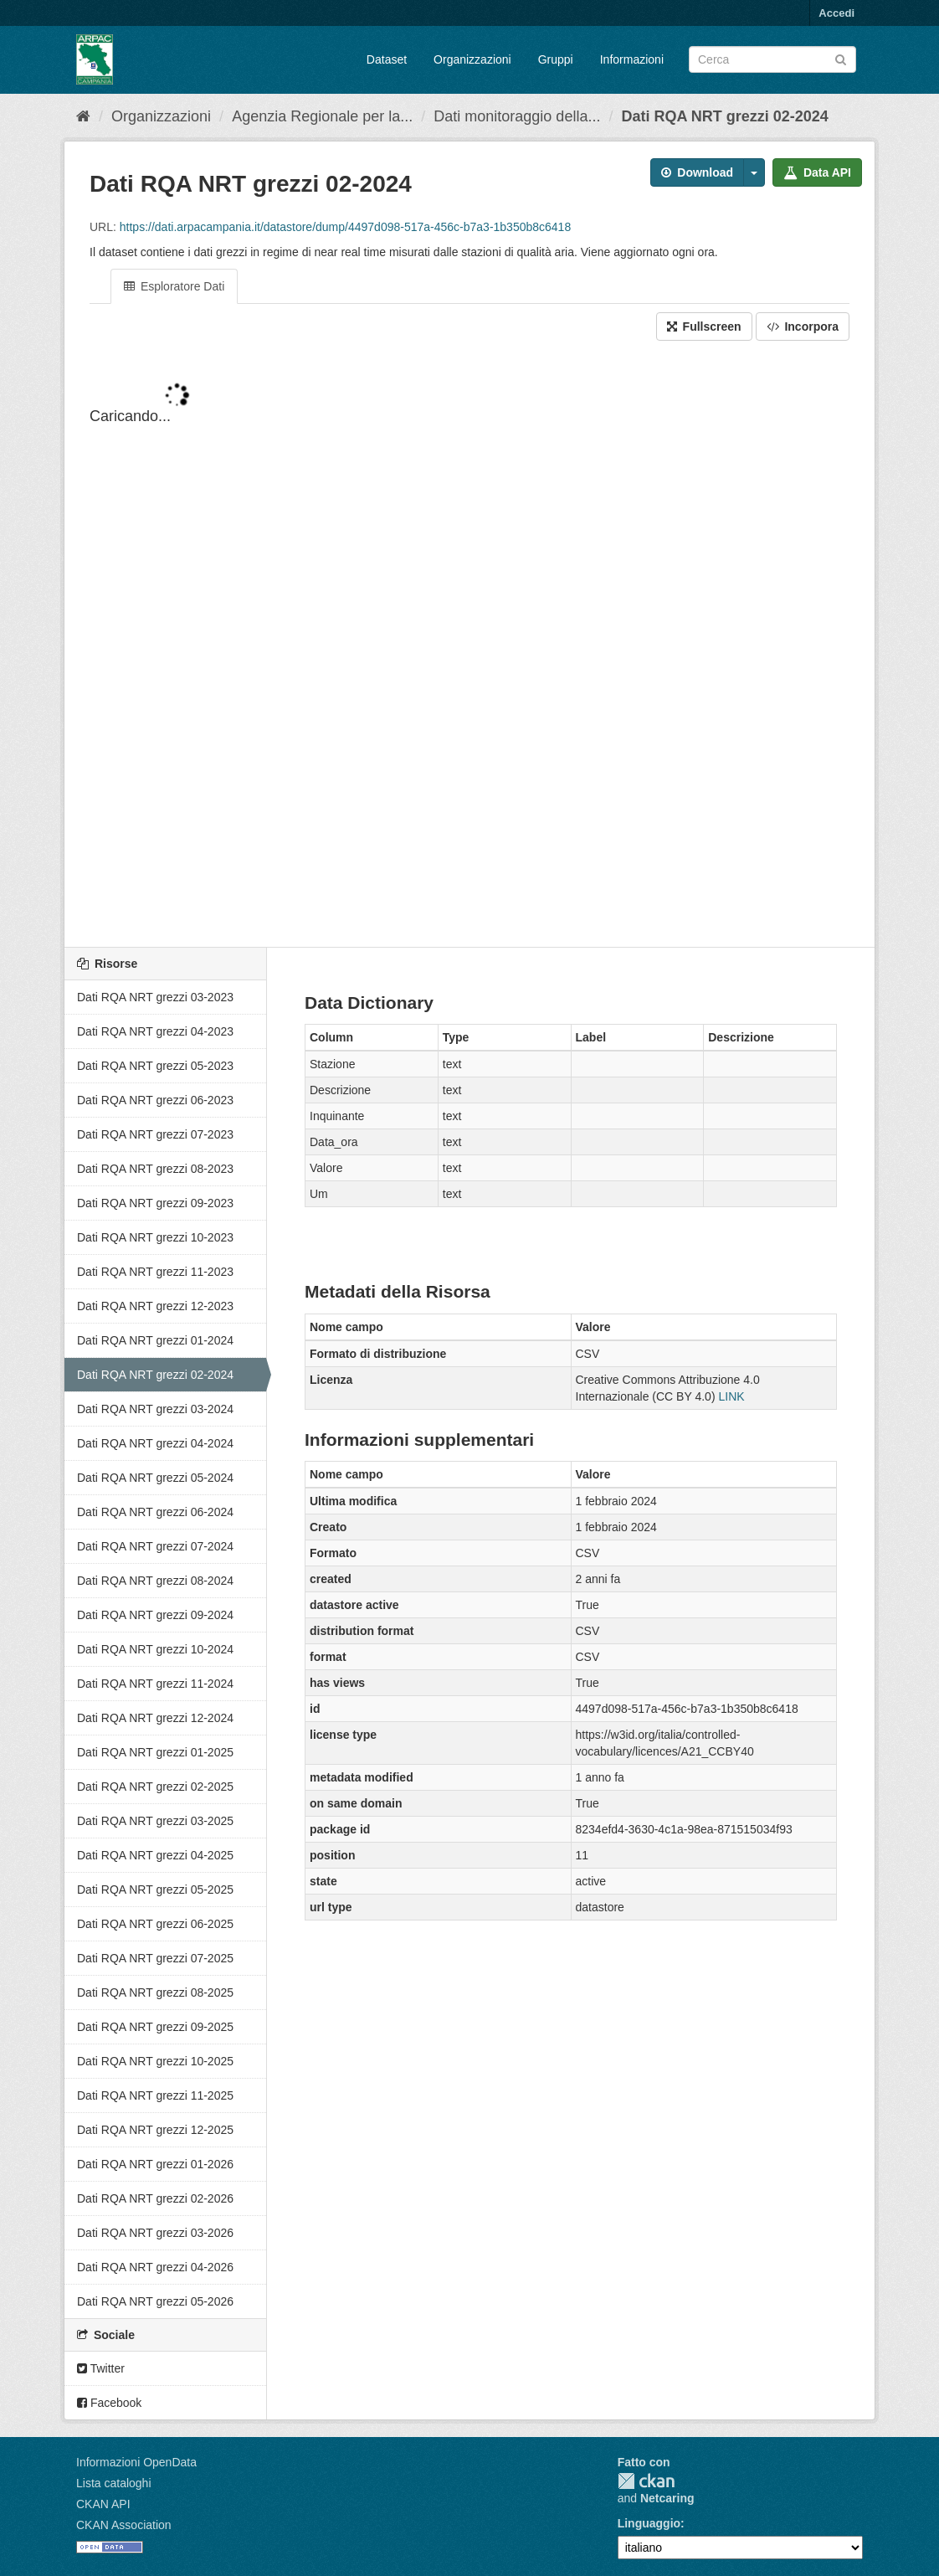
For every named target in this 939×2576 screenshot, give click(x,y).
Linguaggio (649, 2523)
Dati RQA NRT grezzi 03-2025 (155, 1821)
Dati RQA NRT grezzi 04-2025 (155, 1855)
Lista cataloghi (113, 2483)
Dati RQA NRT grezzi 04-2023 (155, 1031)
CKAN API (103, 2504)
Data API (817, 172)
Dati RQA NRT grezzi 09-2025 (155, 2027)
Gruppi (555, 59)
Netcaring (667, 2498)
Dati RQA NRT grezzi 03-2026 (155, 2232)
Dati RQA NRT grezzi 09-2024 (155, 1615)
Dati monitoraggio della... (517, 116)
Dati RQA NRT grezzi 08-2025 (155, 1992)
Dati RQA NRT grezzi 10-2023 (155, 1237)
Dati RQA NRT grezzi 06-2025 (155, 1924)
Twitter (101, 2368)
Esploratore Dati (174, 286)
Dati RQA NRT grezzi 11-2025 (155, 2095)
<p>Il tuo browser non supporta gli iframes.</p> (469, 645)
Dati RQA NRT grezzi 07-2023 (155, 1134)
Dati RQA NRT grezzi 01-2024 (155, 1340)
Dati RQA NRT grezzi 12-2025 (155, 2129)
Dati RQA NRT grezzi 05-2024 (155, 1477)
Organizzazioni (472, 59)
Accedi (836, 13)
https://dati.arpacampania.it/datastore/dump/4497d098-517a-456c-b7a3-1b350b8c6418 (345, 227)
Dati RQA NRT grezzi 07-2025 (155, 1958)
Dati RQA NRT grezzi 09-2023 (155, 1203)
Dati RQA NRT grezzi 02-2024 (724, 116)
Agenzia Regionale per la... (322, 116)
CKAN (646, 2481)
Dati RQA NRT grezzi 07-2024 (155, 1546)
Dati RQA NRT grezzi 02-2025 (155, 1786)
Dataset (387, 59)
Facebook (109, 2402)
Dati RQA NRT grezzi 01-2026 (155, 2164)
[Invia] (841, 58)
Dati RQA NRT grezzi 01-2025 (155, 1752)
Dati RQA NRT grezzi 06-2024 (155, 1512)
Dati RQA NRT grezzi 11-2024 (155, 1683)
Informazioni (632, 59)
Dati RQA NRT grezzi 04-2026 (155, 2267)
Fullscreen (704, 326)
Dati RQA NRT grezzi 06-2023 (155, 1100)
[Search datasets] (772, 59)
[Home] (83, 116)
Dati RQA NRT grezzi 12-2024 (155, 1718)
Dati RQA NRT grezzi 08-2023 (155, 1168)
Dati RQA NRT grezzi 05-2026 (155, 2301)
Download (697, 172)
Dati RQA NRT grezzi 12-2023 (155, 1306)
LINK (731, 1396)
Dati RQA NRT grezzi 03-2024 (155, 1409)
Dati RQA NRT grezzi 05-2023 (155, 1065)
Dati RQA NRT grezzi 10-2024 (155, 1649)
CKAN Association (124, 2525)
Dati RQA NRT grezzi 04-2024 (155, 1443)
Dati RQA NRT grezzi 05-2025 (155, 1889)
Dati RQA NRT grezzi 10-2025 (155, 2061)
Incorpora (803, 326)
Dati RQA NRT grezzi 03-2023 (155, 997)
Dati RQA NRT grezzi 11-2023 (155, 1271)
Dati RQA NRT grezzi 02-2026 (155, 2198)
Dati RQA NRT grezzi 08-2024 (155, 1580)
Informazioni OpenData (136, 2462)
